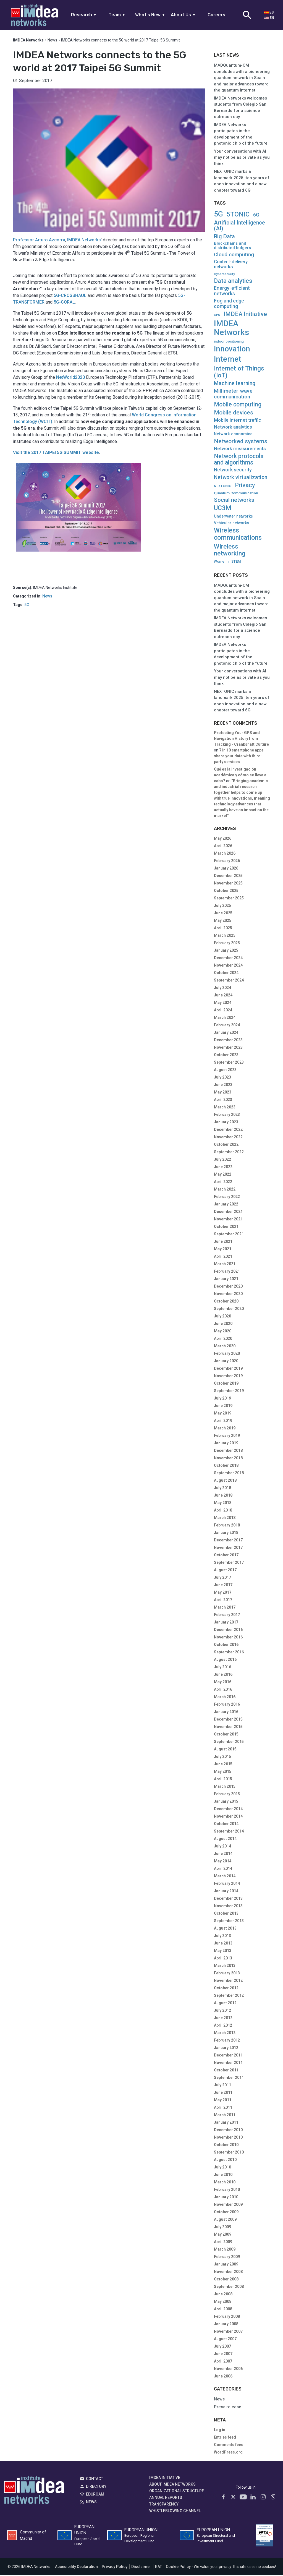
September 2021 (229, 1235)
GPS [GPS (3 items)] (217, 316)
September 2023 (229, 1063)
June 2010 (223, 2175)
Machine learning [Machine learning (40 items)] (234, 384)
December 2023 (228, 1040)
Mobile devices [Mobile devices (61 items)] (233, 413)
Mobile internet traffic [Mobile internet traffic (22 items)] (237, 420)
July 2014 (222, 1847)
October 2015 (226, 1735)
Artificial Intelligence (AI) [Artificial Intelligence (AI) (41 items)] (239, 226)
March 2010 (224, 2183)
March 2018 (224, 1518)
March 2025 (224, 936)
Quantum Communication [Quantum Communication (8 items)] (236, 494)
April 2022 (223, 1182)
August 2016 (225, 1660)
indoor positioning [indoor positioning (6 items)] (229, 342)
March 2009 (224, 2250)
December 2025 (228, 876)
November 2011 (228, 2063)
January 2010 (226, 2198)
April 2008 (223, 2310)
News (52, 41)
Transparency (164, 2504)
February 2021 (227, 1272)
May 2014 (222, 1862)
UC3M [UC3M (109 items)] (222, 508)
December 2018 (228, 1451)
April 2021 (223, 1257)
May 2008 (222, 2302)
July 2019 (222, 1399)
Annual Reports (165, 2498)
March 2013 (224, 1966)
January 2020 (226, 1361)
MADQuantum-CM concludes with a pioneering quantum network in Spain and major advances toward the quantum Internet (242, 78)
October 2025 (226, 891)
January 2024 (226, 1033)
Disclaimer (141, 2567)
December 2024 (228, 958)
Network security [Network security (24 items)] (233, 470)
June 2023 (223, 1085)
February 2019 (227, 1436)
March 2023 (224, 1108)
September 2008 (229, 2287)
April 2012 (223, 2026)
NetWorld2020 (70, 378)
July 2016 (222, 1668)
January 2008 (226, 2324)
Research (84, 14)
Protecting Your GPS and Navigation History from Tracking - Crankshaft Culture (241, 739)
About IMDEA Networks (172, 2485)
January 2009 (226, 2265)
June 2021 (223, 1242)
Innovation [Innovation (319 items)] (232, 350)
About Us (183, 14)
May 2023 (222, 1093)
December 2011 (228, 2056)
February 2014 (227, 1884)
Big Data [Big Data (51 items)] (224, 237)
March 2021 (224, 1264)
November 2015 (228, 1727)
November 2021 (228, 1220)
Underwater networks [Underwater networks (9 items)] (233, 517)
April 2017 (223, 1600)
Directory (96, 2487)
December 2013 (228, 1899)
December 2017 (228, 1541)
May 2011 (222, 2101)
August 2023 (225, 1070)
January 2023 (226, 1123)
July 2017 (222, 1578)
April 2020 (223, 1339)
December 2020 (228, 1287)
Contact (94, 2479)
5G (26, 606)
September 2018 (229, 1473)
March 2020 (224, 1347)
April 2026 (223, 846)
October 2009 (226, 2212)
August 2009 (225, 2220)
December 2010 (228, 2130)
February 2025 (227, 943)
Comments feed (228, 2445)
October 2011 (226, 2071)
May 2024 (222, 1003)
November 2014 (228, 1817)
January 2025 (226, 951)
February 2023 (227, 1115)
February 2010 (227, 2190)
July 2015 (222, 1757)
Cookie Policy (178, 2567)
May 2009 (222, 2235)
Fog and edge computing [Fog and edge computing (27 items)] (229, 304)
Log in (219, 2430)
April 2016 (223, 1690)
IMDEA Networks (84, 240)
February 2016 (227, 1705)
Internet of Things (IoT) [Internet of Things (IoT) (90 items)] (239, 372)
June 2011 (223, 2093)
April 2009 (223, 2242)
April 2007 (223, 2362)
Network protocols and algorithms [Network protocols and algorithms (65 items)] (238, 459)
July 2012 (222, 2011)
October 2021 (226, 1227)
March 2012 (224, 2033)
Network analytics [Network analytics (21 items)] (233, 427)
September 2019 (229, 1391)
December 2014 (228, 1809)
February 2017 (227, 1615)
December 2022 (228, 1130)
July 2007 (222, 2347)
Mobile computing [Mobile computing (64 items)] (237, 405)
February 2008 (227, 2317)
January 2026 (226, 869)
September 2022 (229, 1152)
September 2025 (229, 899)
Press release (227, 2407)
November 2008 (228, 2272)
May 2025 (222, 921)
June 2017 (223, 1585)
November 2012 (228, 1981)
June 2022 (223, 1167)
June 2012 (223, 2018)
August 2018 (225, 1481)
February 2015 (227, 1794)
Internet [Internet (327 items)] (227, 360)
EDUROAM (95, 2495)
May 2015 (222, 1772)
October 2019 (226, 1384)
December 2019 (228, 1369)
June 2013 (223, 1944)
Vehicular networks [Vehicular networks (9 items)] (231, 524)
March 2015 (224, 1787)
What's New (150, 14)
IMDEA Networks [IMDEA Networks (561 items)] (231, 329)
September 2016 (229, 1653)
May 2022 (222, 1175)
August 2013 (225, 1929)
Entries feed (225, 2438)
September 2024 (229, 981)
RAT (158, 2567)
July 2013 (222, 1936)
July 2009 (222, 2227)
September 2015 (229, 1742)
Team (117, 14)
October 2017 (226, 1556)
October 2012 (226, 1989)
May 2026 (222, 839)
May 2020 (222, 1332)
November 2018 (228, 1459)
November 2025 (228, 884)
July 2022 (222, 1160)
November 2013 (228, 1906)
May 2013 (222, 1951)
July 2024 (222, 988)
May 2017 (222, 1593)
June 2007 (223, 2354)
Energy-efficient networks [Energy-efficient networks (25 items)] (232, 291)
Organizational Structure (176, 2491)
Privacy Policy (114, 2567)
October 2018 (226, 1466)
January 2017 (226, 1623)
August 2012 (225, 2003)
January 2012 (226, 2048)
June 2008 (223, 2295)
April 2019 (223, 1421)
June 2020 (223, 1324)
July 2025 (222, 906)
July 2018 (222, 1488)
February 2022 (227, 1197)
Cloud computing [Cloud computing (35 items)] (234, 255)
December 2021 (228, 1212)
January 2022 (226, 1205)
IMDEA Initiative (164, 2478)
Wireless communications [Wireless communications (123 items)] (238, 535)
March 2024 (224, 1018)
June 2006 (223, 2377)
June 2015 (223, 1765)
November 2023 (228, 1048)
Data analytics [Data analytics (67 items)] (233, 281)
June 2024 (223, 996)
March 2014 (224, 1877)
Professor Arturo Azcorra (39, 240)
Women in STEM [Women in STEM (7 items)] (227, 562)
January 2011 (226, 2123)
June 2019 (223, 1406)
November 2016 (228, 1638)
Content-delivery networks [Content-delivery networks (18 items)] (231, 265)
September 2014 (229, 1832)
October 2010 (226, 2145)
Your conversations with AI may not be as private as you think (242, 158)
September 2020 (229, 1309)
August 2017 (225, 1570)
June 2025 (223, 914)
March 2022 (224, 1190)
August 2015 (225, 1750)
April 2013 (223, 1959)
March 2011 (224, 2115)
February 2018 (227, 1526)
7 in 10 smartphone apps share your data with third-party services (239, 757)
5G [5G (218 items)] (218, 215)
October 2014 (226, 1824)
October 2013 (226, 1914)
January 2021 (226, 1279)
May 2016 (222, 1682)
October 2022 (226, 1145)
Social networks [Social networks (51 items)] (234, 500)
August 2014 (225, 1839)
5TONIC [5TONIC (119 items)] (238, 215)
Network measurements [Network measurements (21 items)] (240, 449)
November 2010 (228, 2138)
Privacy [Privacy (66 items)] (245, 486)
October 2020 (226, 1302)
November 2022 (228, 1138)
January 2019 (226, 1444)
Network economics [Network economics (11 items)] (233, 434)
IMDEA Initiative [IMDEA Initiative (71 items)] (245, 315)
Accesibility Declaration (76, 2567)
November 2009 (228, 2205)
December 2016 (228, 1630)
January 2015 (226, 1802)
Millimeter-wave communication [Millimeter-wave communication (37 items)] (233, 394)
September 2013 (229, 1921)
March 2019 (224, 1429)
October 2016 (226, 1645)
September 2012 (229, 1996)
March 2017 (224, 1608)
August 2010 (225, 2160)
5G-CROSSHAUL (70, 296)
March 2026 (224, 854)
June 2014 (223, 1854)
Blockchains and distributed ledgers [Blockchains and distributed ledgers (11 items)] (232, 246)
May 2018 (222, 1503)
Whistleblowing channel (175, 2511)
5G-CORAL (64, 303)
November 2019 (228, 1376)
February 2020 (227, 1354)
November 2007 (228, 2332)
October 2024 (226, 973)
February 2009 (227, 2257)
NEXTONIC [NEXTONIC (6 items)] (222, 487)
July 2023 (222, 1078)
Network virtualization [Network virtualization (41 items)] (240, 478)
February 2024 (227, 1026)
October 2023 (226, 1055)
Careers (216, 14)
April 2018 (223, 1511)
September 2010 (229, 2153)
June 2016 (223, 1675)
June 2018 (223, 1496)
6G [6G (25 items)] (256, 215)
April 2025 (223, 928)
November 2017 (228, 1548)
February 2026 (227, 861)
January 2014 (226, 1891)
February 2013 (227, 1974)
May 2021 (222, 1249)
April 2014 (223, 1869)
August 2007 (225, 2339)
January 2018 (226, 1533)
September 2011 (229, 2078)
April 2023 (223, 1100)
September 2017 (229, 1563)
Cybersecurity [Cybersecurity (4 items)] (224, 275)
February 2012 (227, 2041)
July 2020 (222, 1317)
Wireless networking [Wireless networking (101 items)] (229, 550)
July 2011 (222, 2086)
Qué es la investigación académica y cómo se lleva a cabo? (240, 776)
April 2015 (223, 1780)
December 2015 (228, 1720)
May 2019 (222, 1414)
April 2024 (223, 1011)
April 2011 (223, 2108)
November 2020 (228, 1294)
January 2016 (226, 1712)
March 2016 (224, 1697)
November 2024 (228, 966)
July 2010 (222, 2168)
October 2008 (226, 2280)
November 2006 (228, 2369)
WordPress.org (228, 2452)
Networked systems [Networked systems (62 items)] (240, 442)
